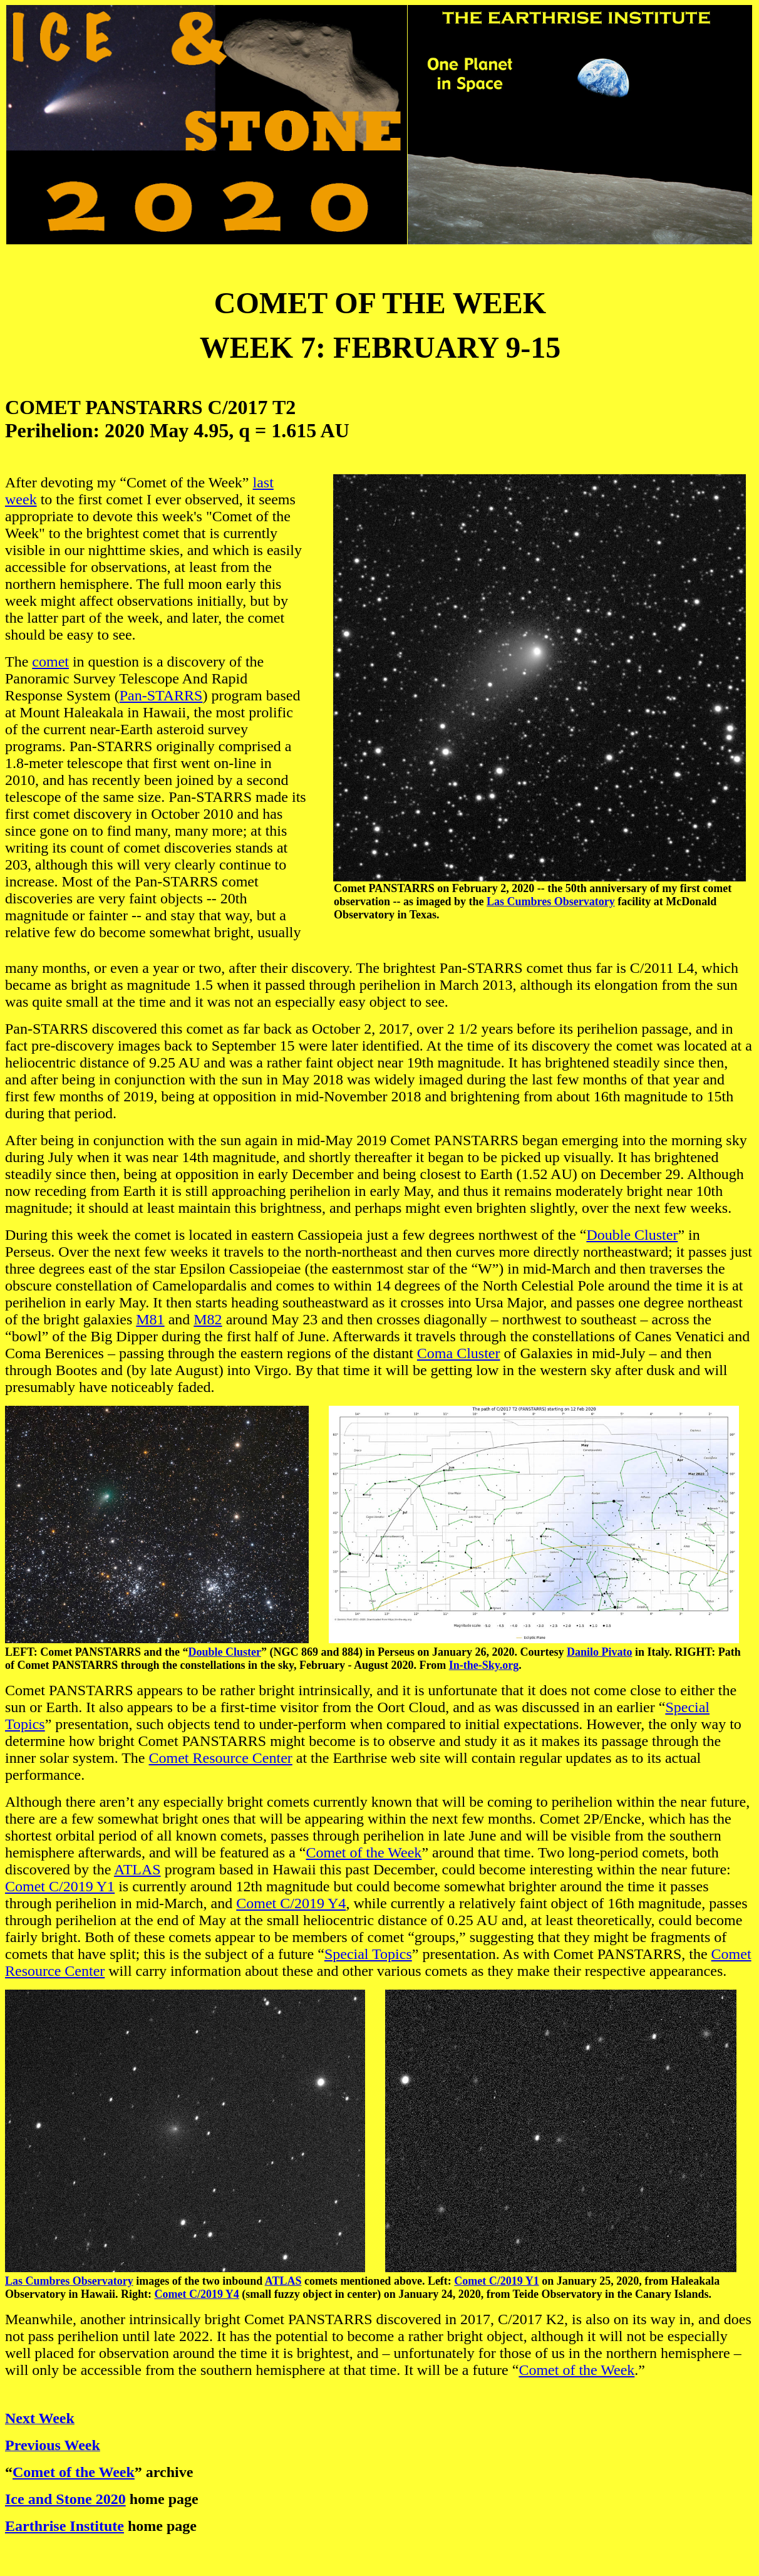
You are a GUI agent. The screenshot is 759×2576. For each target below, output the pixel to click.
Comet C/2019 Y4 (291, 1903)
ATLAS (137, 1869)
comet (50, 661)
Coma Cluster (458, 1353)
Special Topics (368, 1954)
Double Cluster (632, 1235)
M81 (150, 1319)
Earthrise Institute (64, 2526)
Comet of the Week (363, 1852)
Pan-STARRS (161, 695)
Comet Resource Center (220, 1758)
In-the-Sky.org (484, 1665)
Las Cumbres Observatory (551, 901)
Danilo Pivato (599, 1652)
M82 (208, 1319)
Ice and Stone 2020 (65, 2499)
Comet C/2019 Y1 (60, 1886)
